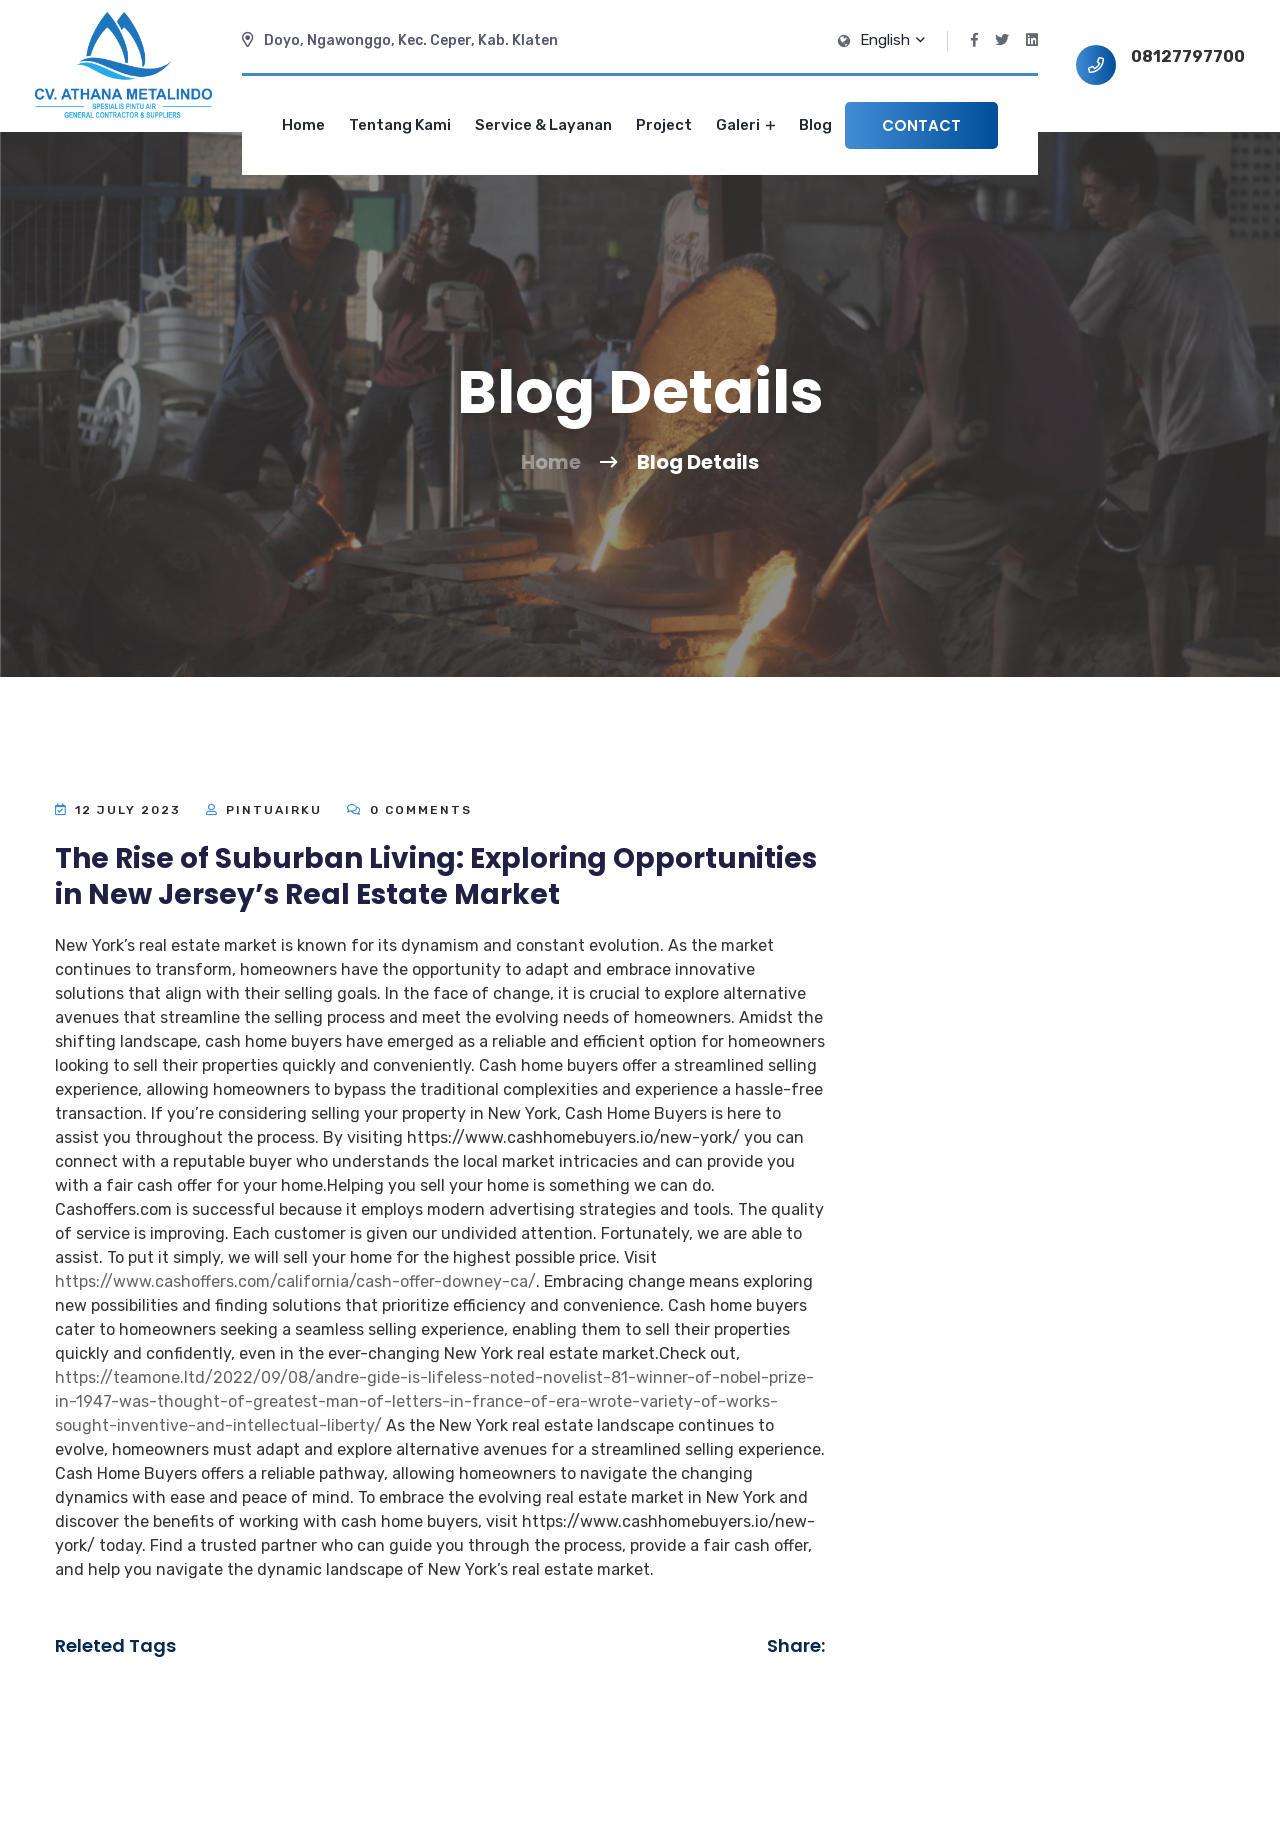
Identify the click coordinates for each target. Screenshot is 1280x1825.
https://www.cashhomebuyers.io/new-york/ (573, 1137)
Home (303, 125)
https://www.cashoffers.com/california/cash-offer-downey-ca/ (295, 1281)
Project (664, 125)
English (891, 40)
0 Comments (409, 810)
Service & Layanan (543, 125)
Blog (815, 125)
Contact (921, 125)
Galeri (745, 125)
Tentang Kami (400, 125)
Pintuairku (274, 810)
